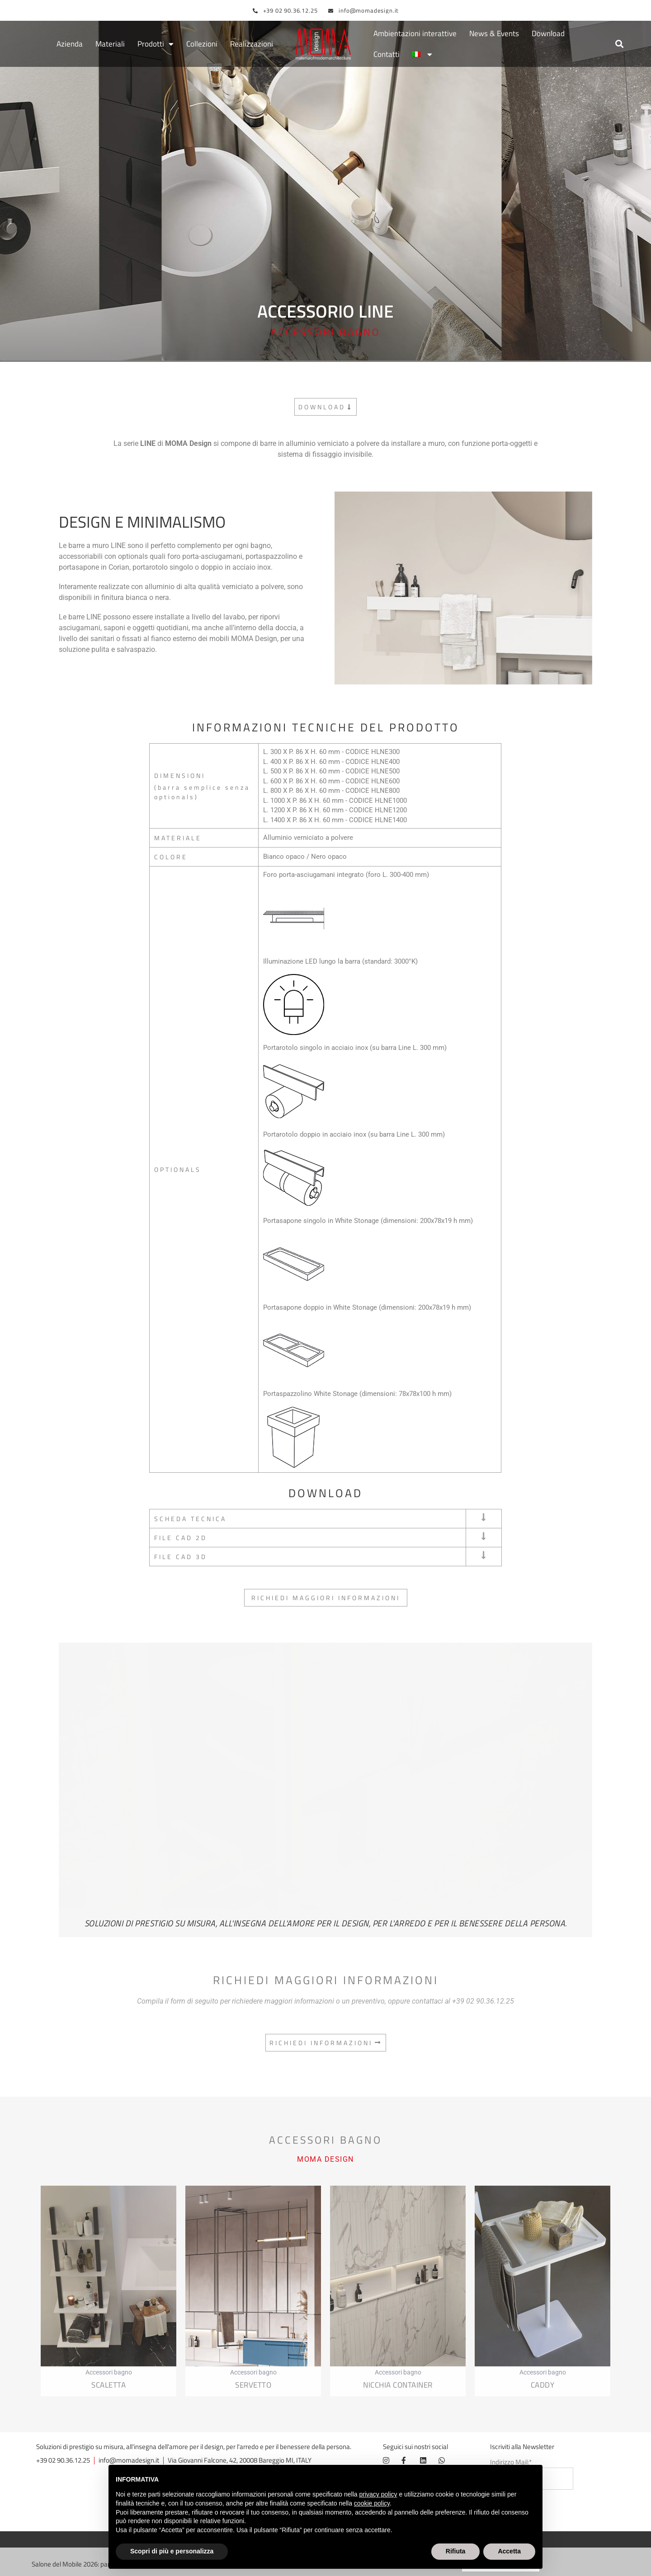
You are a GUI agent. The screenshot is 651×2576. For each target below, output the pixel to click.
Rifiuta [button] (456, 2551)
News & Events (494, 34)
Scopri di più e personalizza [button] (171, 2551)
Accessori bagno (325, 333)
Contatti (386, 55)
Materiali (110, 44)
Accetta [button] (509, 2551)
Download (548, 34)
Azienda (70, 44)
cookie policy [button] (372, 2503)
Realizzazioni (251, 44)
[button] (619, 44)
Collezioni (201, 44)
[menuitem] (422, 54)
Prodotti (155, 44)
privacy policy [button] (378, 2494)
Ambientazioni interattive (415, 34)
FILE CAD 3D (180, 1557)
